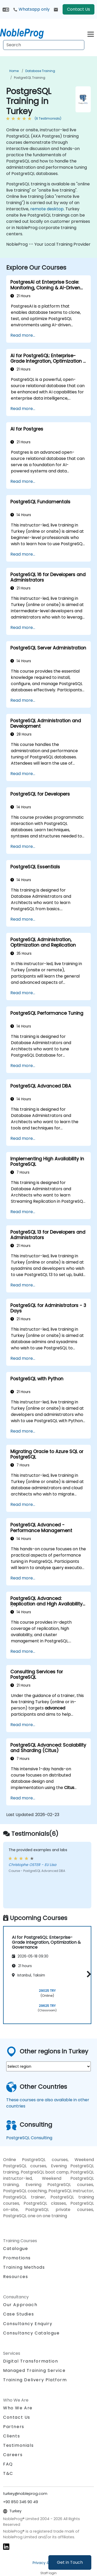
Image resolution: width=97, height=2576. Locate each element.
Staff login (48, 2573)
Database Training (40, 71)
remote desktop (47, 209)
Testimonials (18, 2445)
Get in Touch (70, 2562)
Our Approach (20, 2305)
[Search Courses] (43, 45)
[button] (87, 1974)
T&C (8, 2473)
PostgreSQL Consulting (29, 2138)
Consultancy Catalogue (31, 2333)
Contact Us (78, 9)
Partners (13, 2427)
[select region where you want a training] (48, 2066)
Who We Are (18, 2408)
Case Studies (18, 2314)
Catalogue (15, 2249)
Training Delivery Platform (35, 2380)
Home (14, 71)
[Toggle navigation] (90, 33)
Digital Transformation (30, 2361)
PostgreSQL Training (29, 77)
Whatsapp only (31, 9)
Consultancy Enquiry (27, 2323)
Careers (13, 2455)
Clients (11, 2436)
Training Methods (24, 2267)
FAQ (8, 2464)
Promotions (17, 2258)
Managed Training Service (34, 2370)
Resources (15, 2277)
